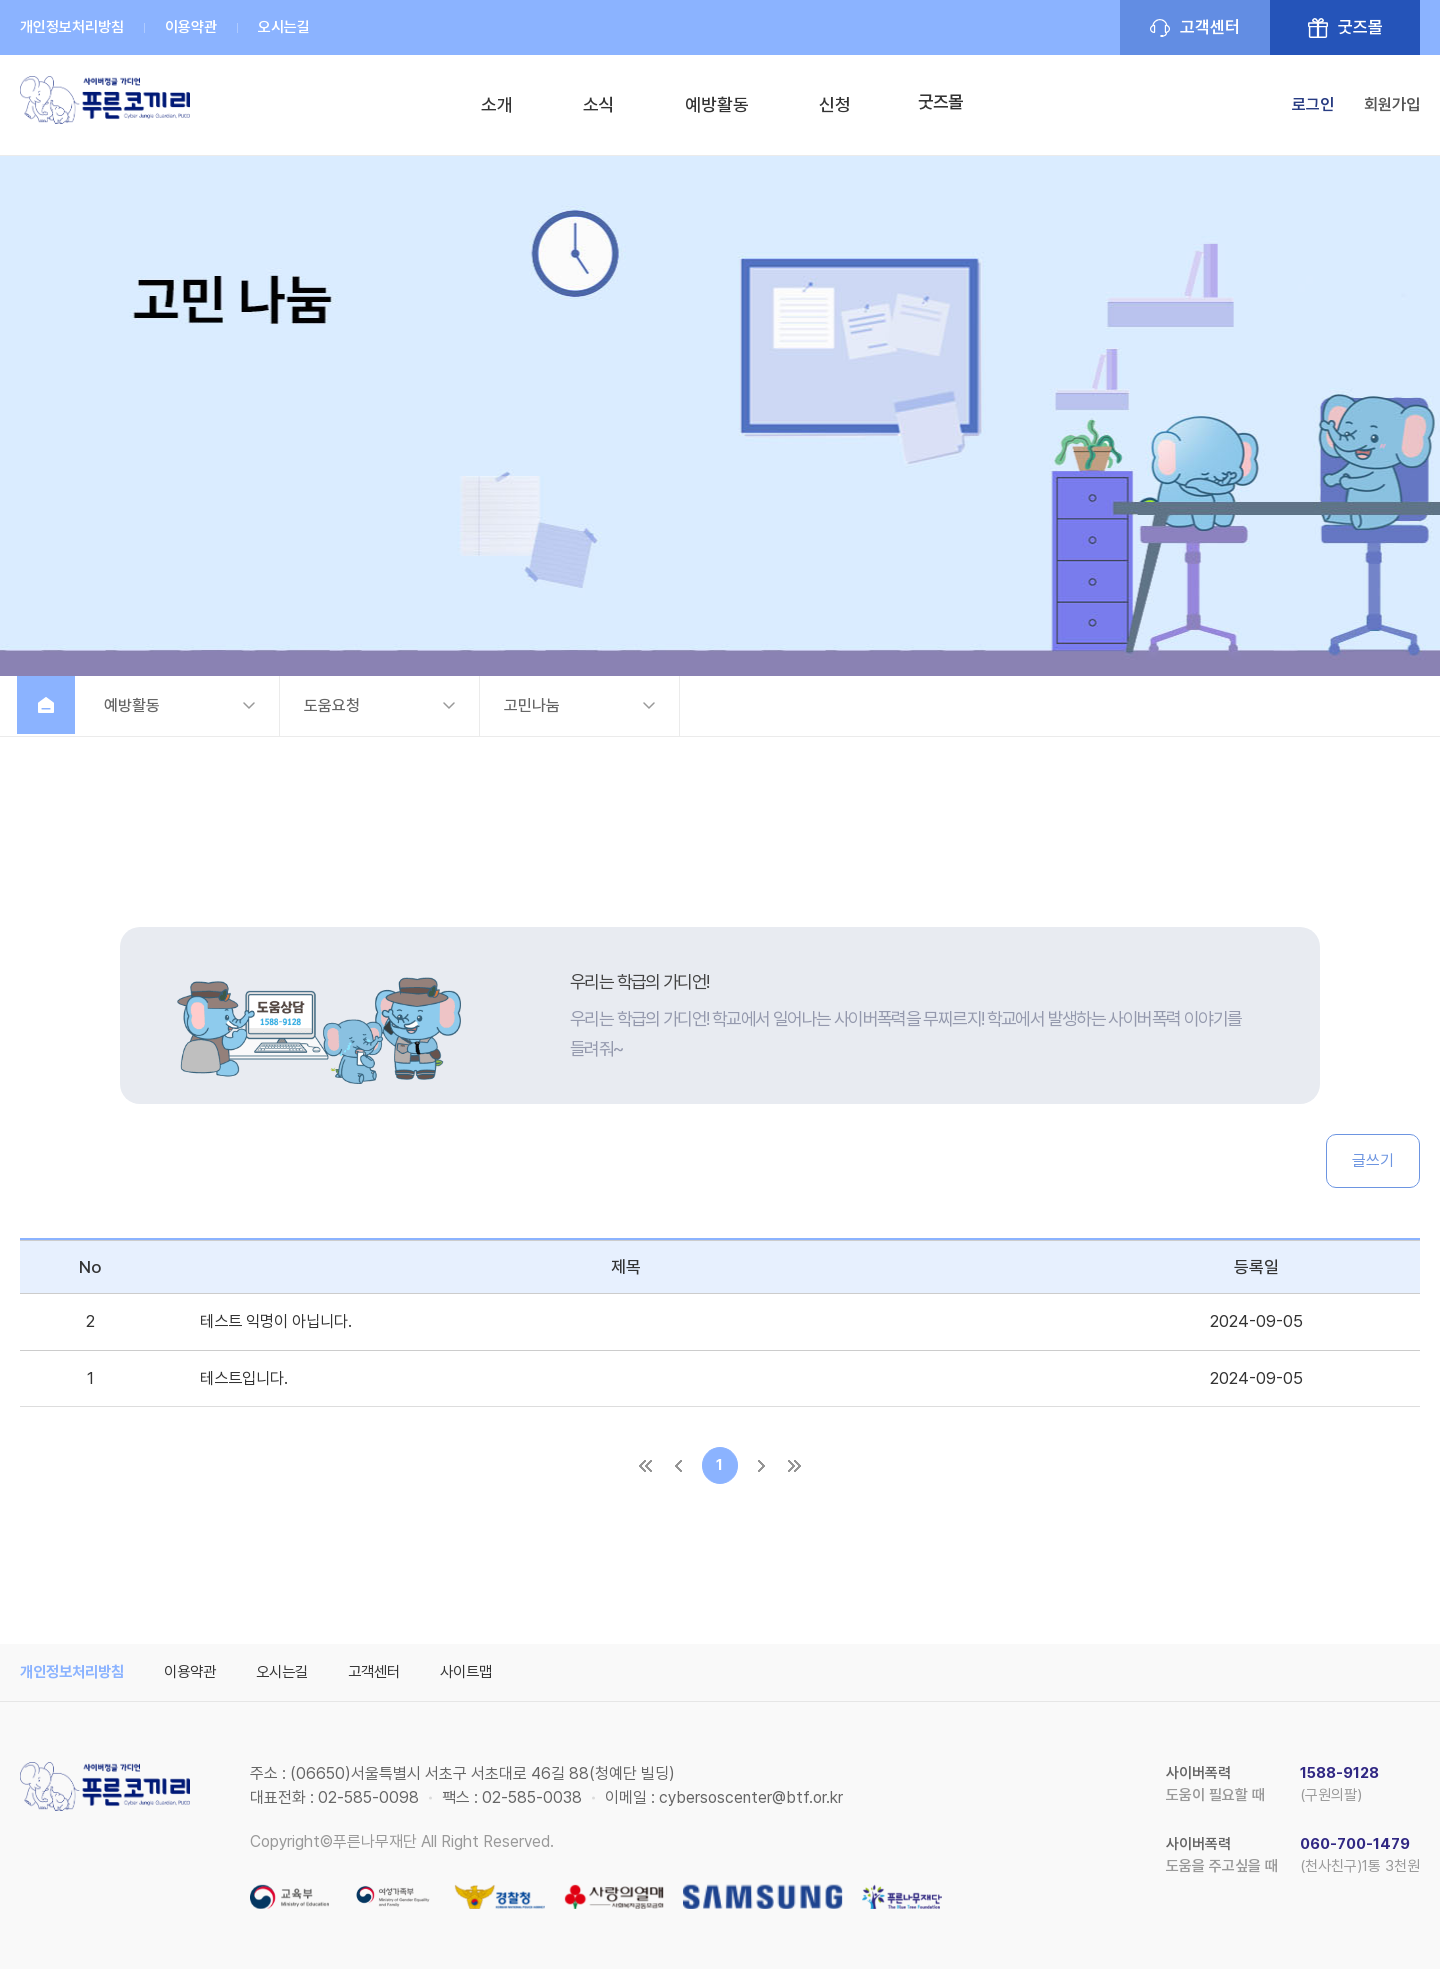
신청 (830, 104)
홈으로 (50, 706)
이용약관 (191, 27)
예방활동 (712, 104)
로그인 (1313, 104)
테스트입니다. (247, 1379)
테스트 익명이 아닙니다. (281, 1322)
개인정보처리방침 (72, 27)
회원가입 (1392, 104)
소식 (594, 104)
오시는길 (284, 27)
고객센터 (1210, 27)
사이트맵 (488, 1677)
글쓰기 (1373, 1160)
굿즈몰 (1360, 27)
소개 (492, 104)
